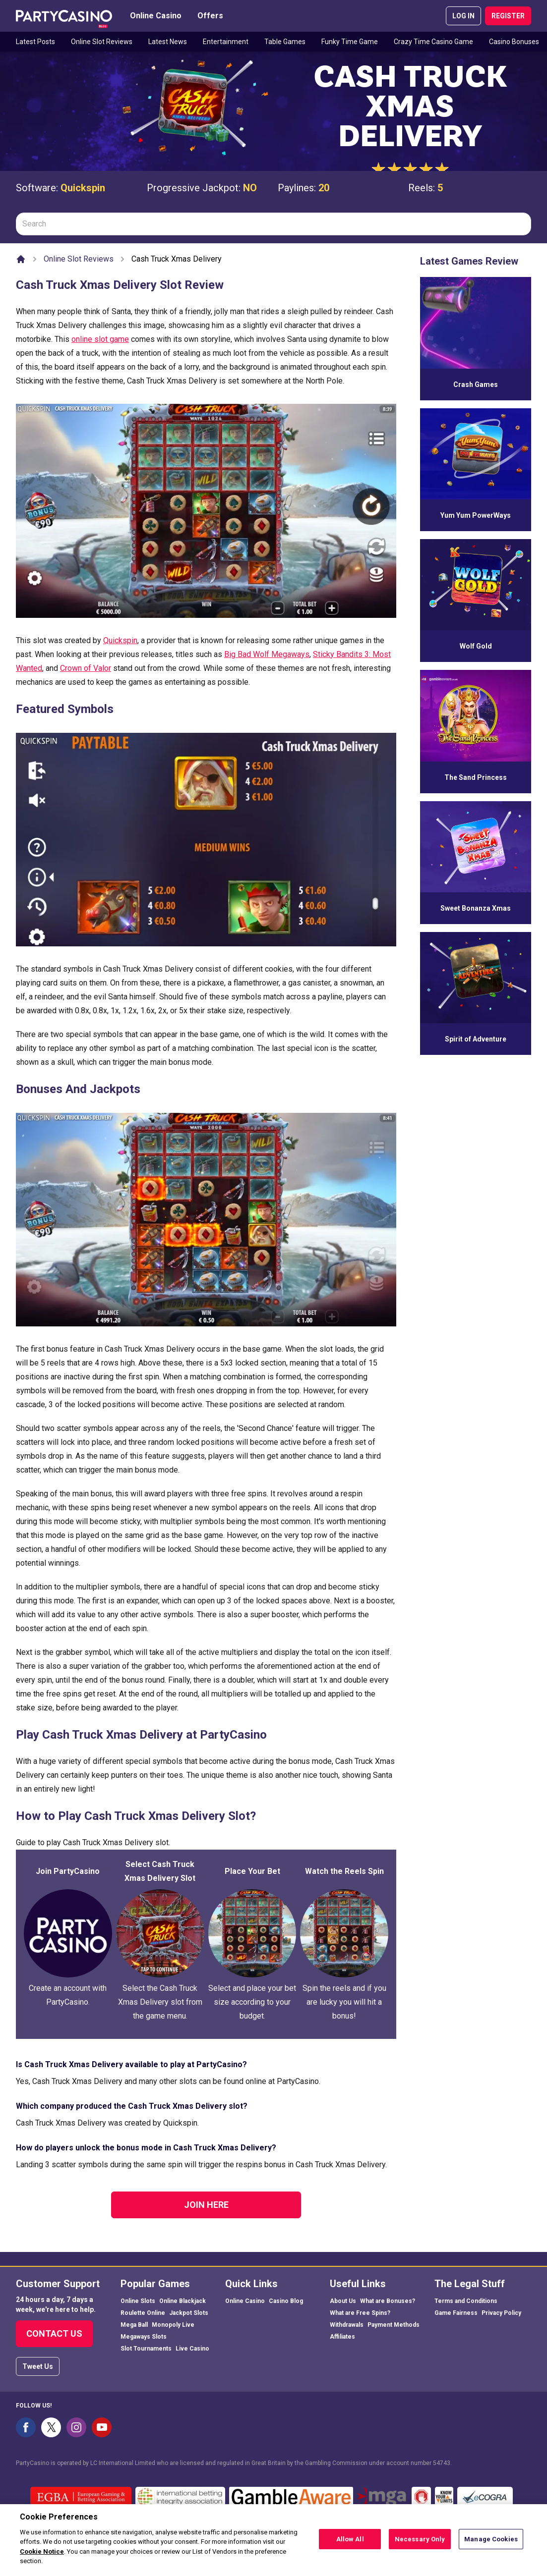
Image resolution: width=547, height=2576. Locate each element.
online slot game (100, 339)
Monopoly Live (173, 2324)
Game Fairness (456, 2312)
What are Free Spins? (360, 2312)
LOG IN (463, 16)
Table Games (284, 42)
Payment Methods (393, 2324)
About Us (343, 2301)
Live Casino (192, 2348)
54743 (441, 2463)
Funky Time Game (349, 42)
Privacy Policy (501, 2312)
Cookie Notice (42, 2556)
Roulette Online (143, 2312)
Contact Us (54, 2333)
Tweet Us (37, 2366)
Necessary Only (420, 2543)
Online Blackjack (182, 2301)
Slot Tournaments (146, 2348)
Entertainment (225, 42)
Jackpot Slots (188, 2312)
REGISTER (508, 16)
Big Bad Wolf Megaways (266, 654)
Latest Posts (35, 42)
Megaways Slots (144, 2336)
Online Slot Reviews (101, 42)
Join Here (206, 2204)
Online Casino (156, 15)
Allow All (350, 2543)
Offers (210, 15)
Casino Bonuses (514, 42)
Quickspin (83, 188)
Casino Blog (286, 2301)
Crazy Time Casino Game (433, 42)
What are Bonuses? (387, 2301)
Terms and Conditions (465, 2301)
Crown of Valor (85, 668)
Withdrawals (347, 2324)
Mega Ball (134, 2324)
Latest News (167, 42)
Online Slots (138, 2301)
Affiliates (342, 2336)
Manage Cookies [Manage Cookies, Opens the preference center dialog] (491, 2543)
